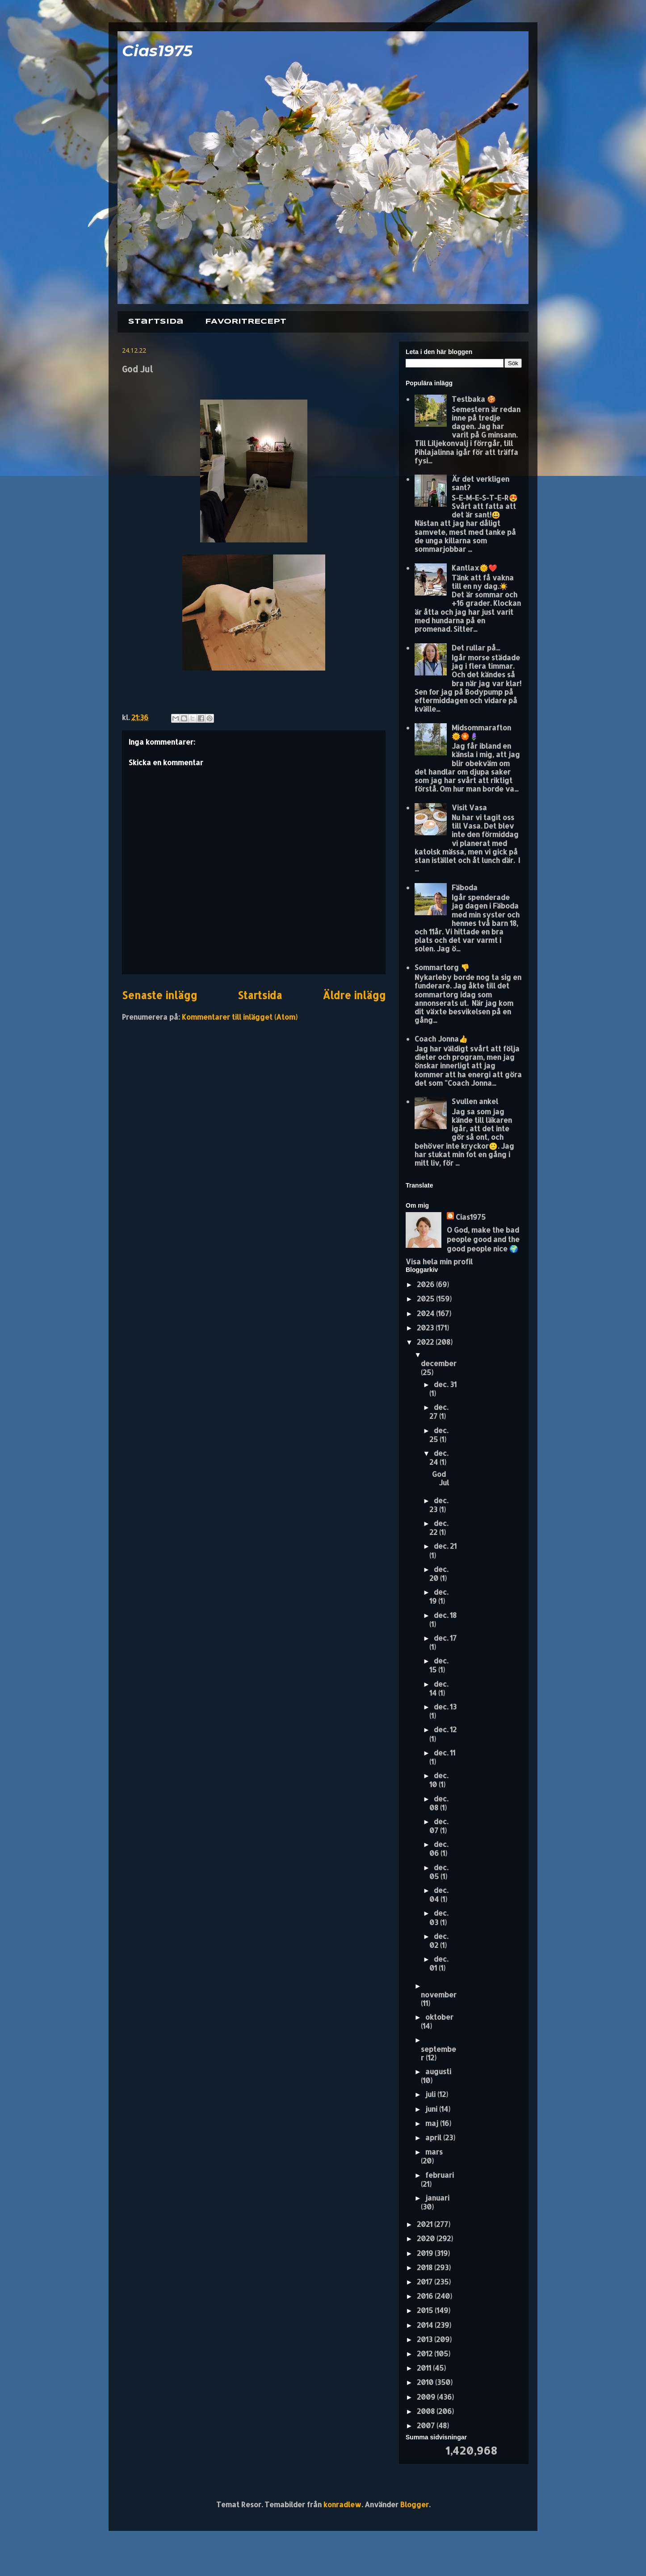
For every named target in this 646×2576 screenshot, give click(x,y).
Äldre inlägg (354, 995)
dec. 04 (438, 1894)
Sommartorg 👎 (442, 967)
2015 (426, 2310)
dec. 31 (445, 1384)
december (439, 1363)
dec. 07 (438, 1826)
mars (434, 2151)
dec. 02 (438, 1940)
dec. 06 (438, 1848)
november (439, 1994)
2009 (427, 2396)
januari (437, 2197)
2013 (425, 2339)
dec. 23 (438, 1505)
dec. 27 (438, 1411)
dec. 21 (445, 1546)
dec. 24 (438, 1457)
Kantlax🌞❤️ (474, 567)
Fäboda (465, 887)
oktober (439, 2017)
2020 (426, 2238)
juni (432, 2108)
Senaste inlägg (159, 995)
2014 (426, 2325)
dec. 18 (445, 1615)
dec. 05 (438, 1872)
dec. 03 (438, 1917)
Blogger (414, 2504)
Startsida (156, 321)
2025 (426, 1298)
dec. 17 (445, 1637)
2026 (426, 1284)
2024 (426, 1313)
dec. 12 (445, 1729)
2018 (425, 2267)
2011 (425, 2367)
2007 (426, 2425)
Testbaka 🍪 (474, 399)
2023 (426, 1327)
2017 (425, 2281)
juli (431, 2094)
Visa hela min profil (439, 1261)
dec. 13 (445, 1706)
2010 (426, 2382)
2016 (426, 2296)
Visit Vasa (469, 807)
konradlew (342, 2504)
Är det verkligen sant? (480, 483)
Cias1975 (157, 50)
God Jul (440, 1478)
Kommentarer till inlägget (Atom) (240, 1016)
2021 (425, 2224)
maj (432, 2123)
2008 (426, 2411)
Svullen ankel (475, 1101)
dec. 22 (438, 1527)
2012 (425, 2353)
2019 (426, 2253)
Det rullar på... (476, 647)
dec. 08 (438, 1803)
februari (439, 2175)
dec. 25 (438, 1435)
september (438, 2053)
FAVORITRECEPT (245, 321)
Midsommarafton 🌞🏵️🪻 (481, 732)
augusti (438, 2071)
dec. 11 (444, 1752)
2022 (426, 1341)
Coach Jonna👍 (441, 1038)
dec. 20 (438, 1573)
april (434, 2137)
